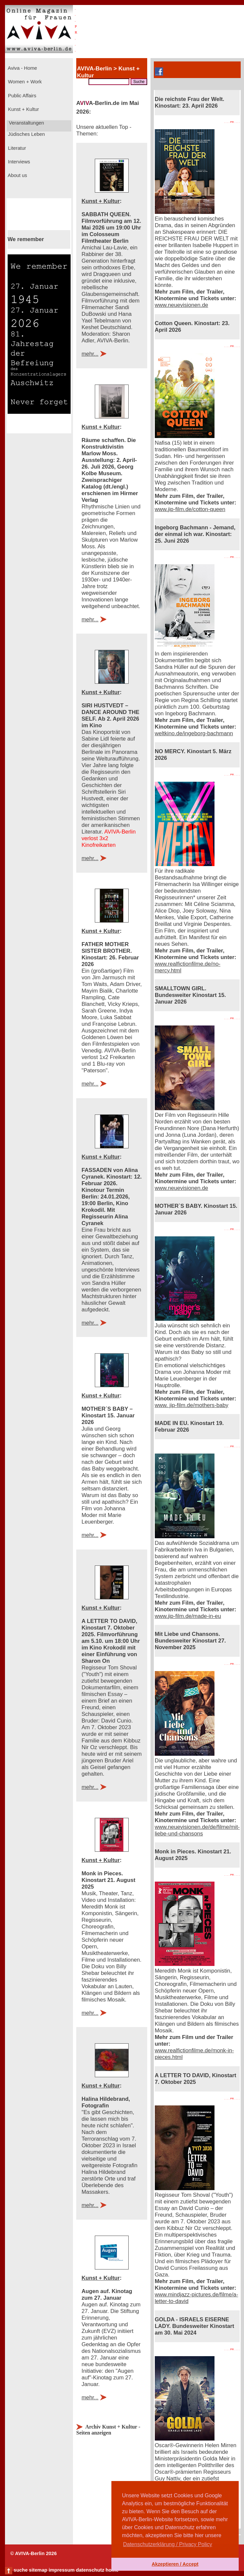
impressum (62, 2570)
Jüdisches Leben (26, 134)
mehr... (90, 354)
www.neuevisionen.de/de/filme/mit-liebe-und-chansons (197, 1830)
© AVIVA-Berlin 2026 (33, 2553)
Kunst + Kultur (23, 109)
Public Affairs (21, 95)
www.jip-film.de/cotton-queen (190, 509)
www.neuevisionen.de (181, 305)
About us (17, 175)
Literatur (16, 148)
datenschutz (90, 2570)
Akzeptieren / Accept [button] (175, 2564)
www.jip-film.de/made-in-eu (188, 1616)
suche (21, 2570)
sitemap (38, 2570)
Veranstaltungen (26, 123)
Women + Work (24, 81)
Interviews (18, 161)
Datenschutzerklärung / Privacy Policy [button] (167, 2544)
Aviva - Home (22, 68)
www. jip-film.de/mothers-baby (191, 1405)
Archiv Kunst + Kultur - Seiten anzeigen (108, 2430)
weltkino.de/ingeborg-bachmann (194, 733)
